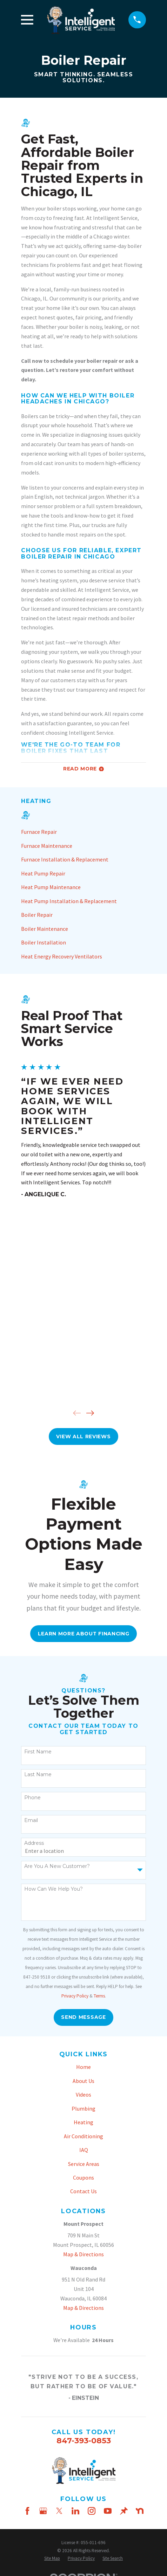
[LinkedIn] (75, 2511)
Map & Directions (83, 2254)
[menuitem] (83, 832)
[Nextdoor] (139, 2511)
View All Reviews (83, 1436)
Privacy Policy (74, 1996)
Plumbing (83, 2108)
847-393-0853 (83, 2440)
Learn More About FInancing (83, 1633)
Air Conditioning (83, 2136)
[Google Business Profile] (43, 2511)
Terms (99, 1996)
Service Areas (83, 2163)
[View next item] (90, 1413)
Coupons (83, 2177)
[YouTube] (108, 2511)
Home (83, 2066)
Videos (83, 2094)
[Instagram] (91, 2511)
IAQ (83, 2149)
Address (34, 1843)
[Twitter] (59, 2511)
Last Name (38, 1775)
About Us (83, 2080)
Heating (83, 2122)
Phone (32, 1798)
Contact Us (83, 2191)
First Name (38, 1752)
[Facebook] (27, 2511)
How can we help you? (53, 1889)
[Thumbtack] (124, 2511)
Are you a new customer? (57, 1866)
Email (31, 1820)
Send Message (83, 2017)
